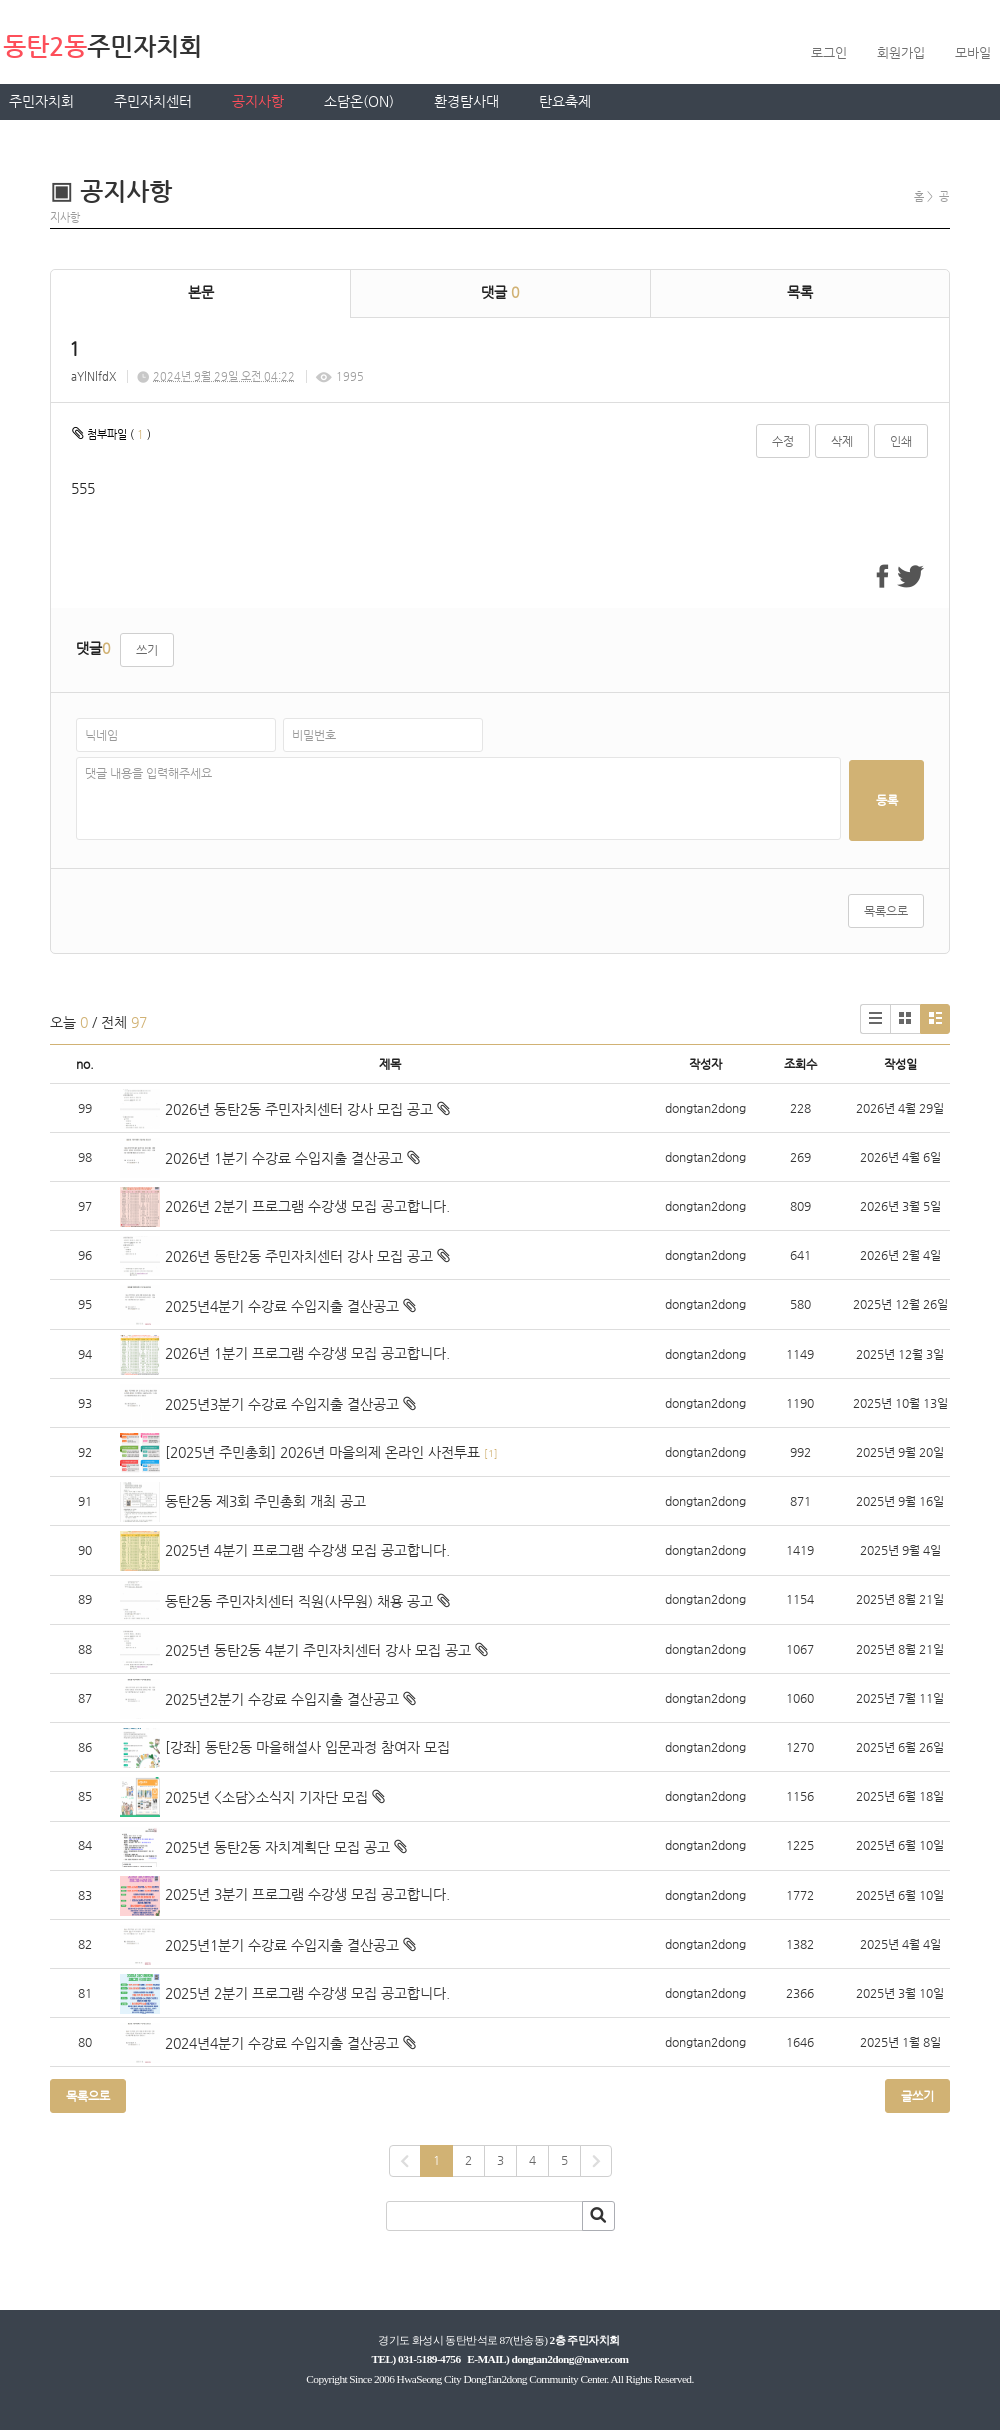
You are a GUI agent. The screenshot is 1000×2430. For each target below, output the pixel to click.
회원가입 (901, 52)
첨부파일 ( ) (111, 433)
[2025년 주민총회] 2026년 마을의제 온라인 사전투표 (322, 1452)
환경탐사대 (466, 101)
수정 (783, 441)
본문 (201, 292)
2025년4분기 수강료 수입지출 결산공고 (282, 1306)
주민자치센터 (153, 101)
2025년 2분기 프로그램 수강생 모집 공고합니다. (307, 1993)
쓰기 (147, 650)
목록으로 (886, 911)
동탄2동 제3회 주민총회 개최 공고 (265, 1501)
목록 (800, 292)
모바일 (973, 52)
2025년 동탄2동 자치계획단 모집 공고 (277, 1847)
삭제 (842, 441)
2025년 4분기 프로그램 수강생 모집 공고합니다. (307, 1550)
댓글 (500, 292)
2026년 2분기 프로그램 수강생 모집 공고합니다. (307, 1206)
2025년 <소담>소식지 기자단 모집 (266, 1797)
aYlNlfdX (93, 376)
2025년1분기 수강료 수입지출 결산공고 (282, 1945)
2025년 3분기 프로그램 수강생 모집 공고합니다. (307, 1894)
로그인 (829, 52)
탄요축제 (565, 101)
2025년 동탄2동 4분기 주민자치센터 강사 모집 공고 (318, 1650)
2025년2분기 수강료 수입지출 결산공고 (282, 1699)
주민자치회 (41, 101)
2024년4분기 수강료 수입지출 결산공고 (282, 2043)
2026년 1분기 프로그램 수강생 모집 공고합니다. (307, 1353)
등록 (887, 800)
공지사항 (258, 101)
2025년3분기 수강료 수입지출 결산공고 (282, 1404)
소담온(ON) (359, 101)
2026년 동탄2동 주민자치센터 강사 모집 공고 (299, 1109)
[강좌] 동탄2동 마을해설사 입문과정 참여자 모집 (307, 1747)
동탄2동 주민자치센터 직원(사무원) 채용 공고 (299, 1601)
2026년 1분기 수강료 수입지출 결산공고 (284, 1158)
